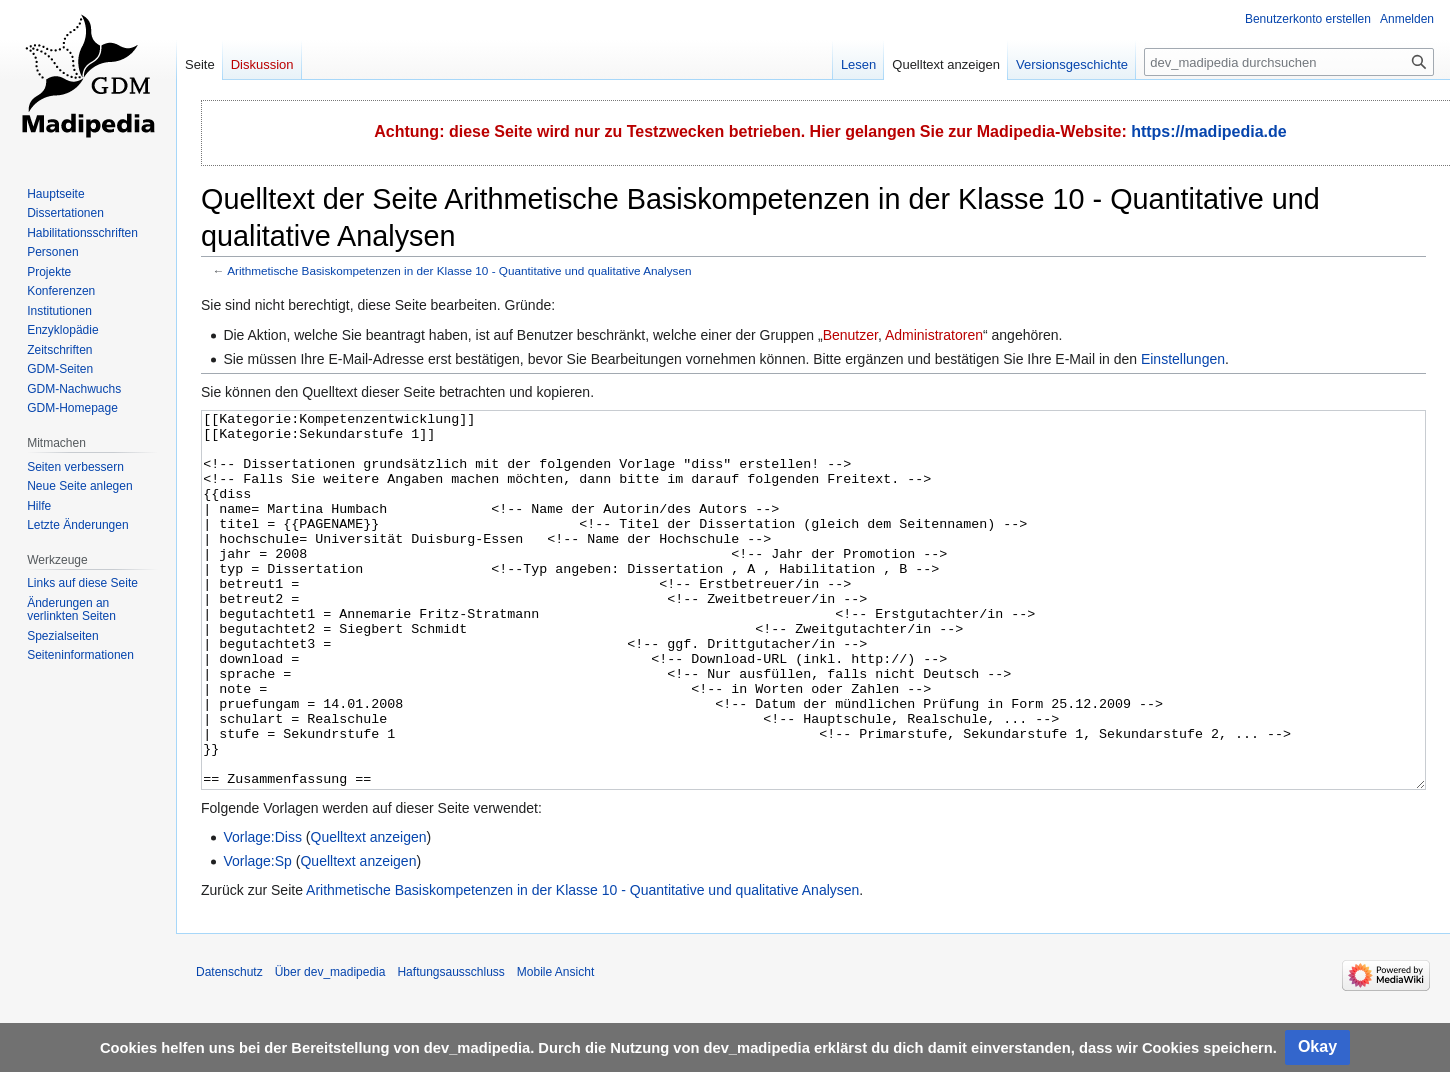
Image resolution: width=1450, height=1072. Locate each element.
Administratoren (934, 335)
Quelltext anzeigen (369, 912)
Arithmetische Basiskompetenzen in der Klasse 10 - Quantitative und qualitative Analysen (459, 270)
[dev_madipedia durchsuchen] (1289, 62)
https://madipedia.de (1209, 131)
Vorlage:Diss (262, 912)
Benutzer (850, 335)
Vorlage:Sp (257, 936)
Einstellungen (1183, 359)
